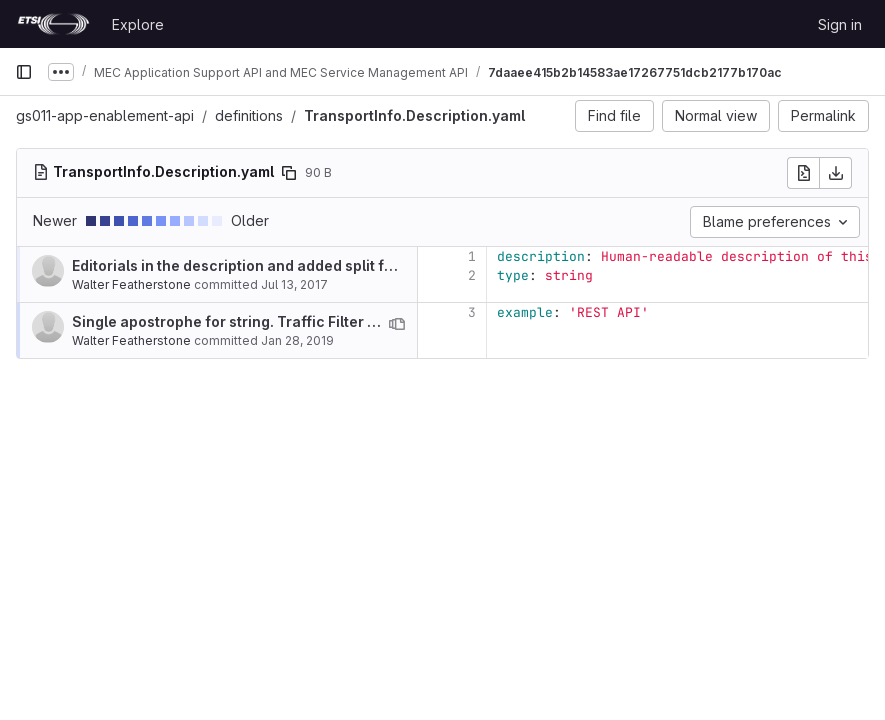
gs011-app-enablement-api (105, 115)
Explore (138, 24)
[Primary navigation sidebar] (24, 72)
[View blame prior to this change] (397, 324)
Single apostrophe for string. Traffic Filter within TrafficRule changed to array (344, 321)
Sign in (840, 24)
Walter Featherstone (131, 284)
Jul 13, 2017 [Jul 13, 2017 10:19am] (294, 284)
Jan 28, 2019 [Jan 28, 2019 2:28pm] (297, 340)
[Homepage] (53, 24)
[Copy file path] (289, 173)
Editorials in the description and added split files (240, 265)
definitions (249, 115)
